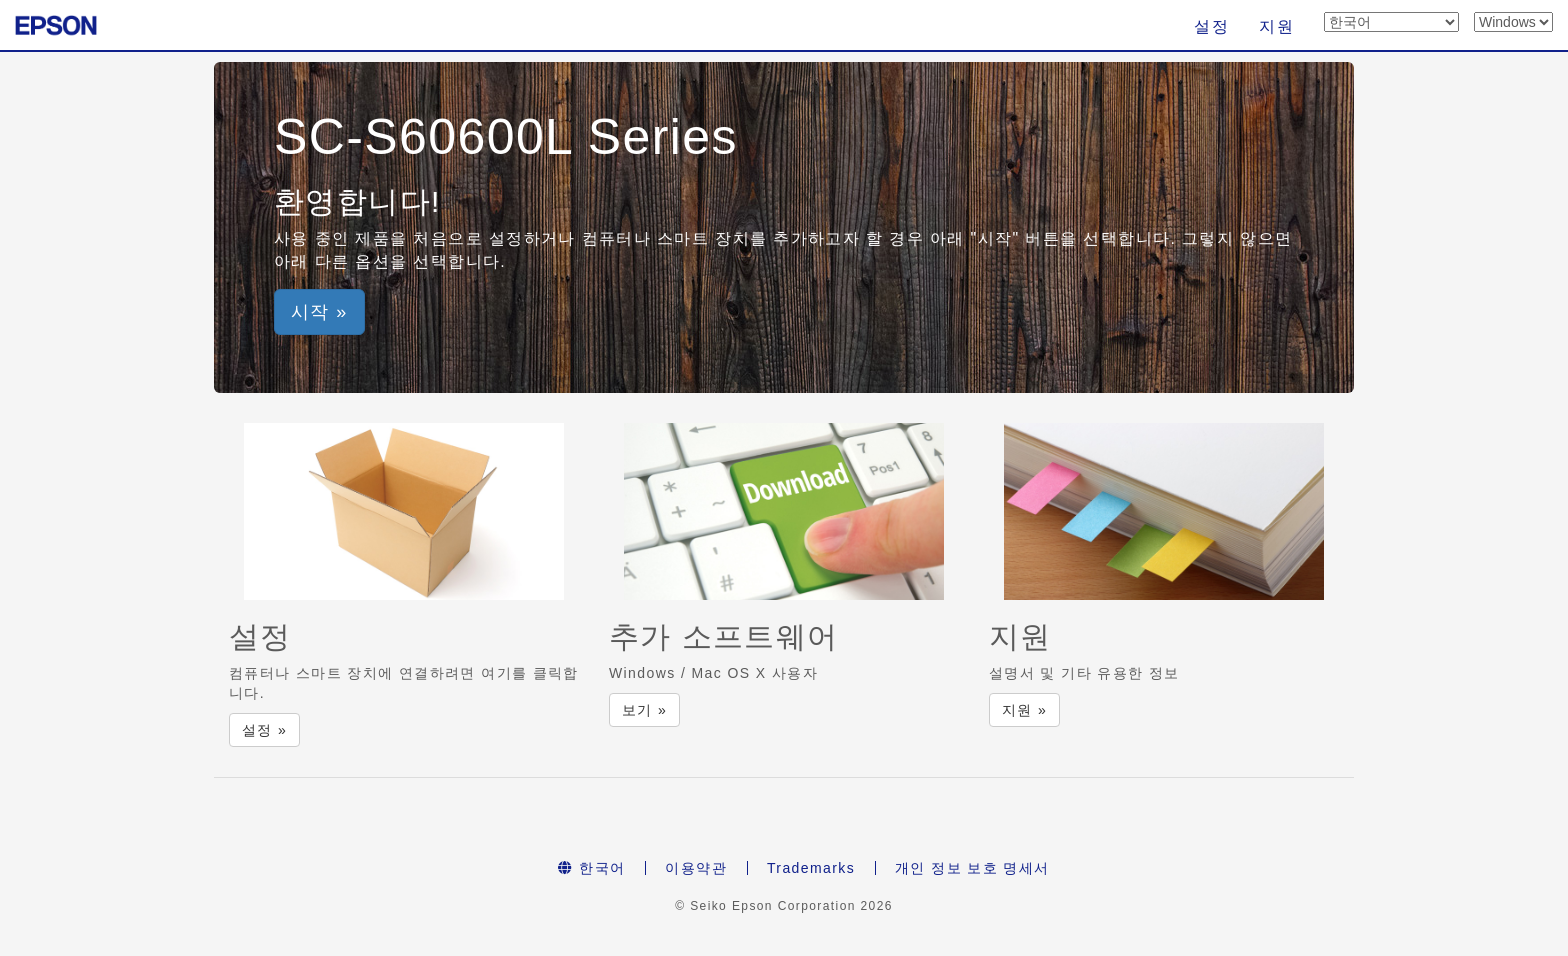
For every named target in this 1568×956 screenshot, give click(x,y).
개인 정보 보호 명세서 (972, 868)
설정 (1211, 26)
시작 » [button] (319, 312)
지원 (1276, 26)
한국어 (591, 868)
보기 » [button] (644, 710)
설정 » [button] (264, 730)
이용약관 (696, 868)
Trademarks (811, 868)
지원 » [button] (1024, 710)
